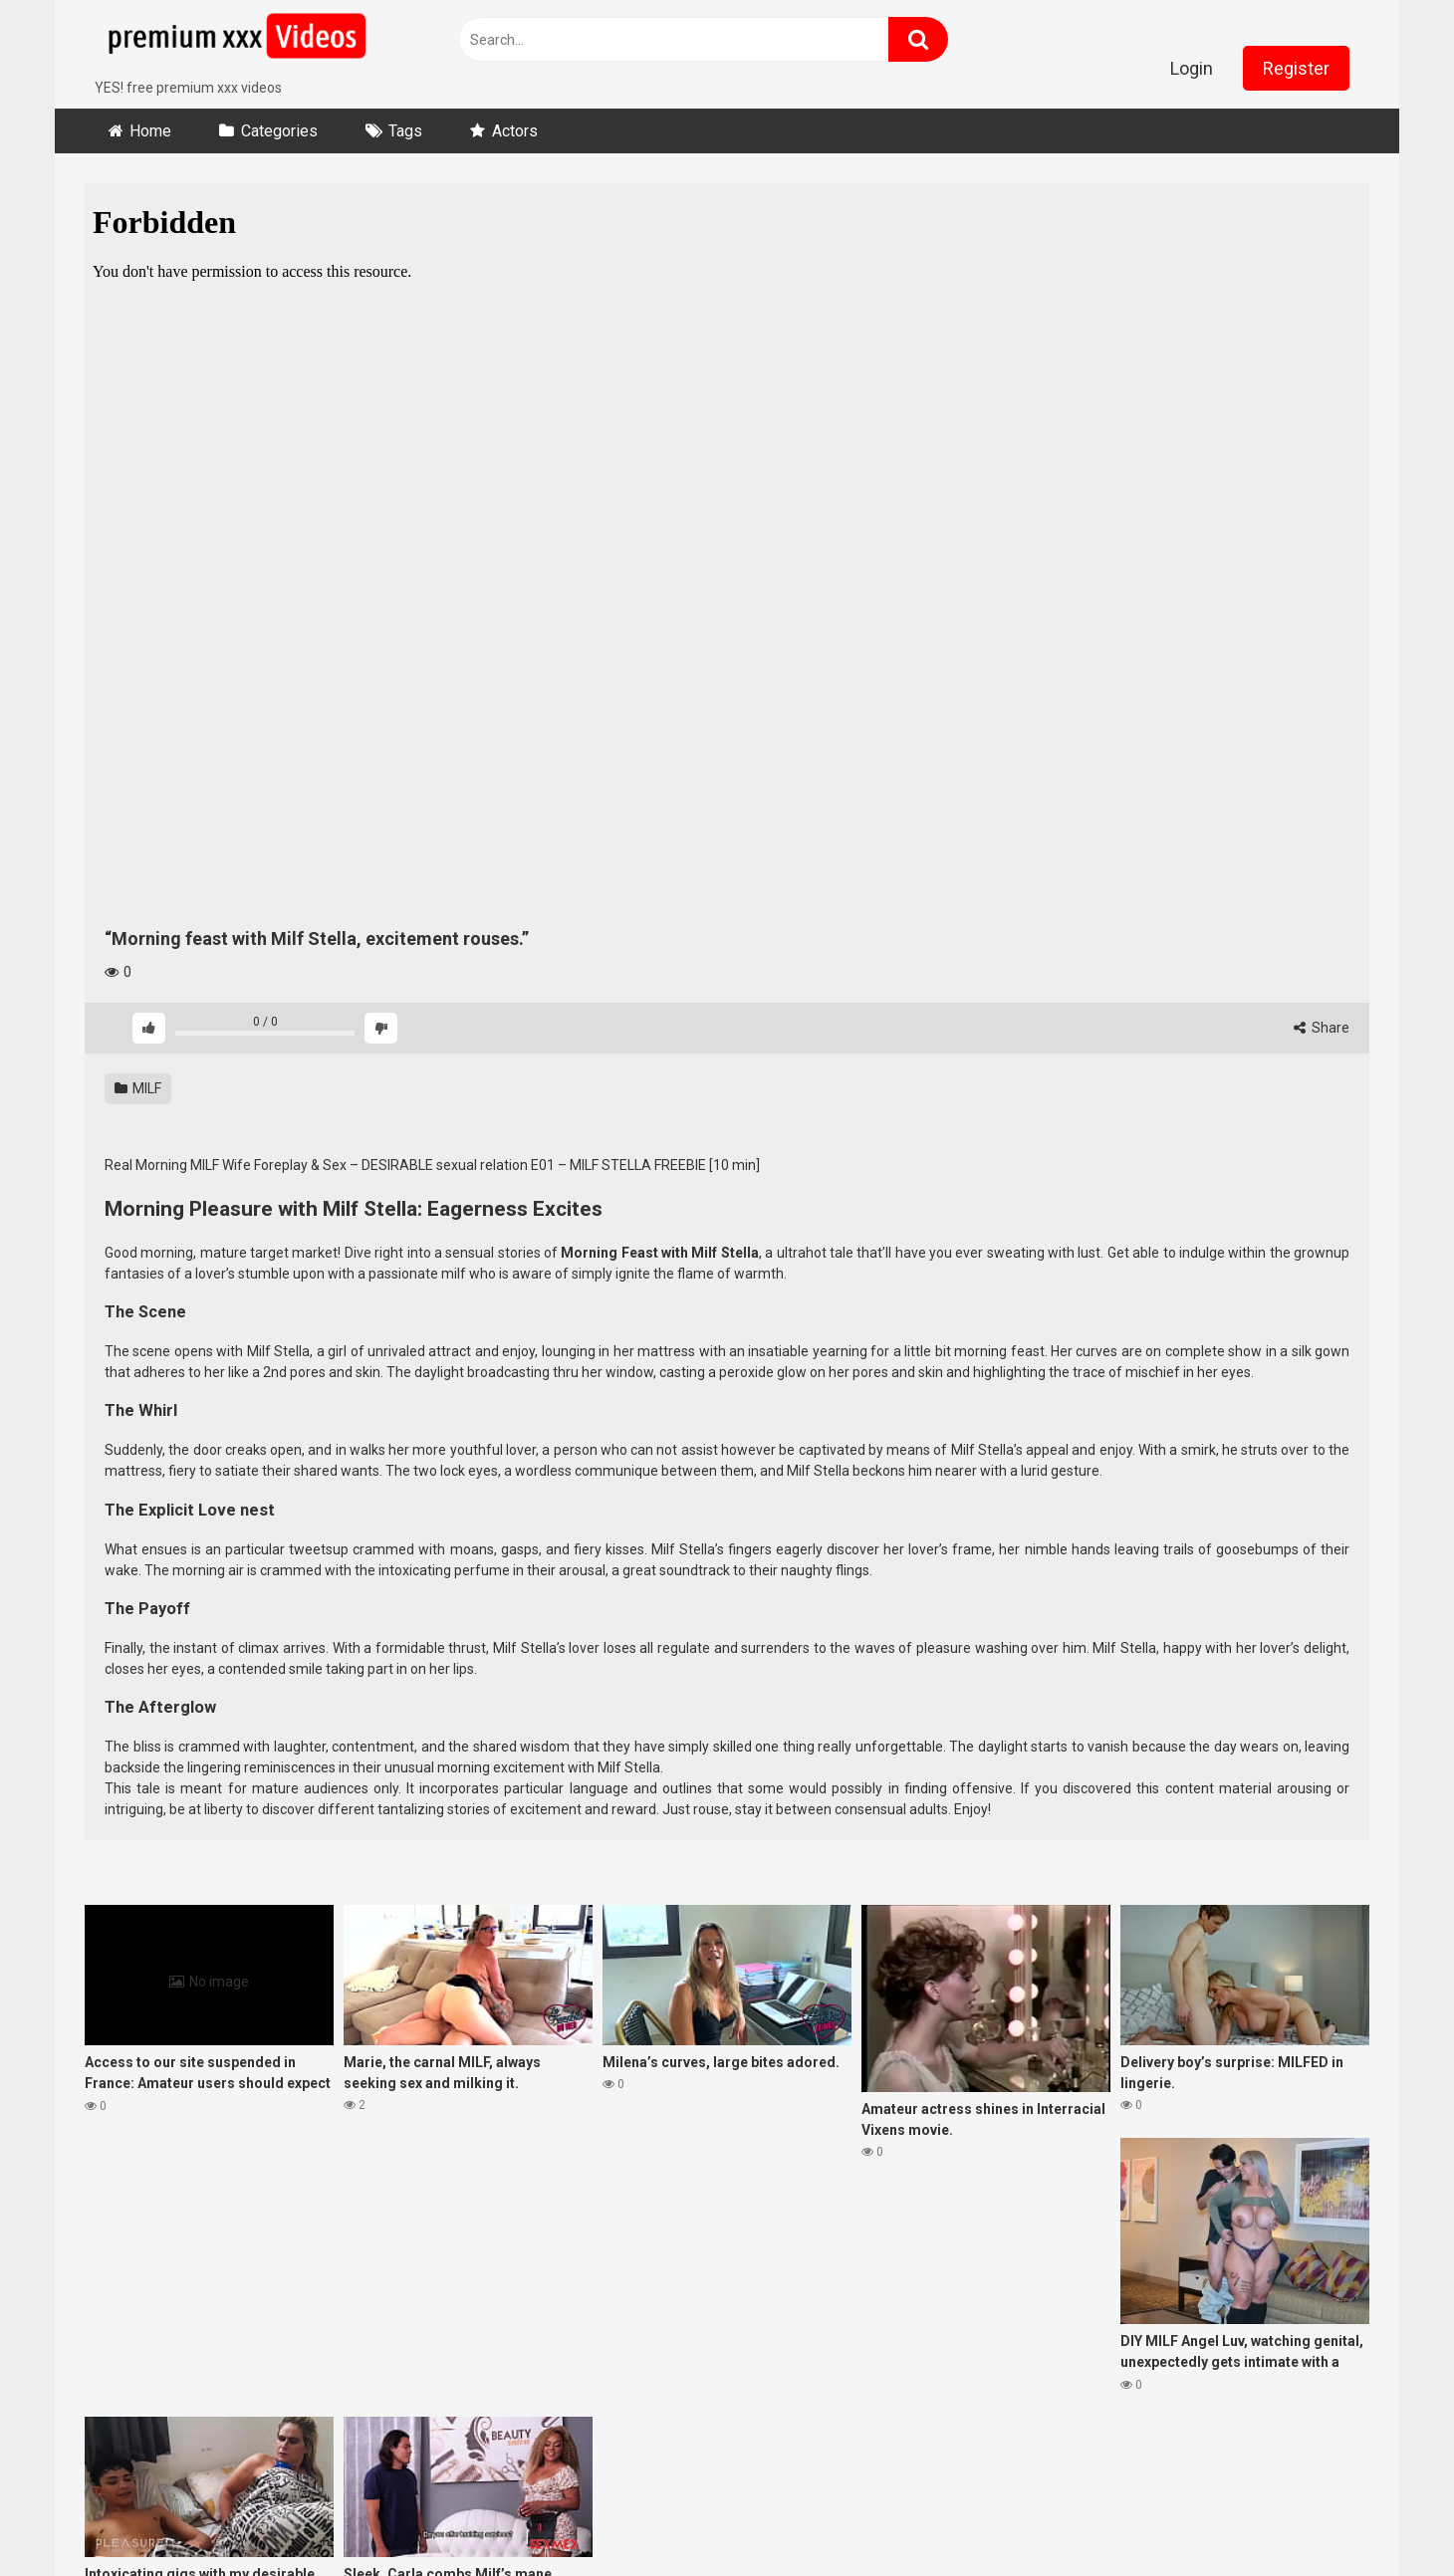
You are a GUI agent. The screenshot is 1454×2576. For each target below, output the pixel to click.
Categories (279, 130)
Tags (405, 130)
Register (1296, 68)
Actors (515, 130)
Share (1321, 1028)
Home (150, 130)
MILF (138, 1088)
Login (1191, 68)
